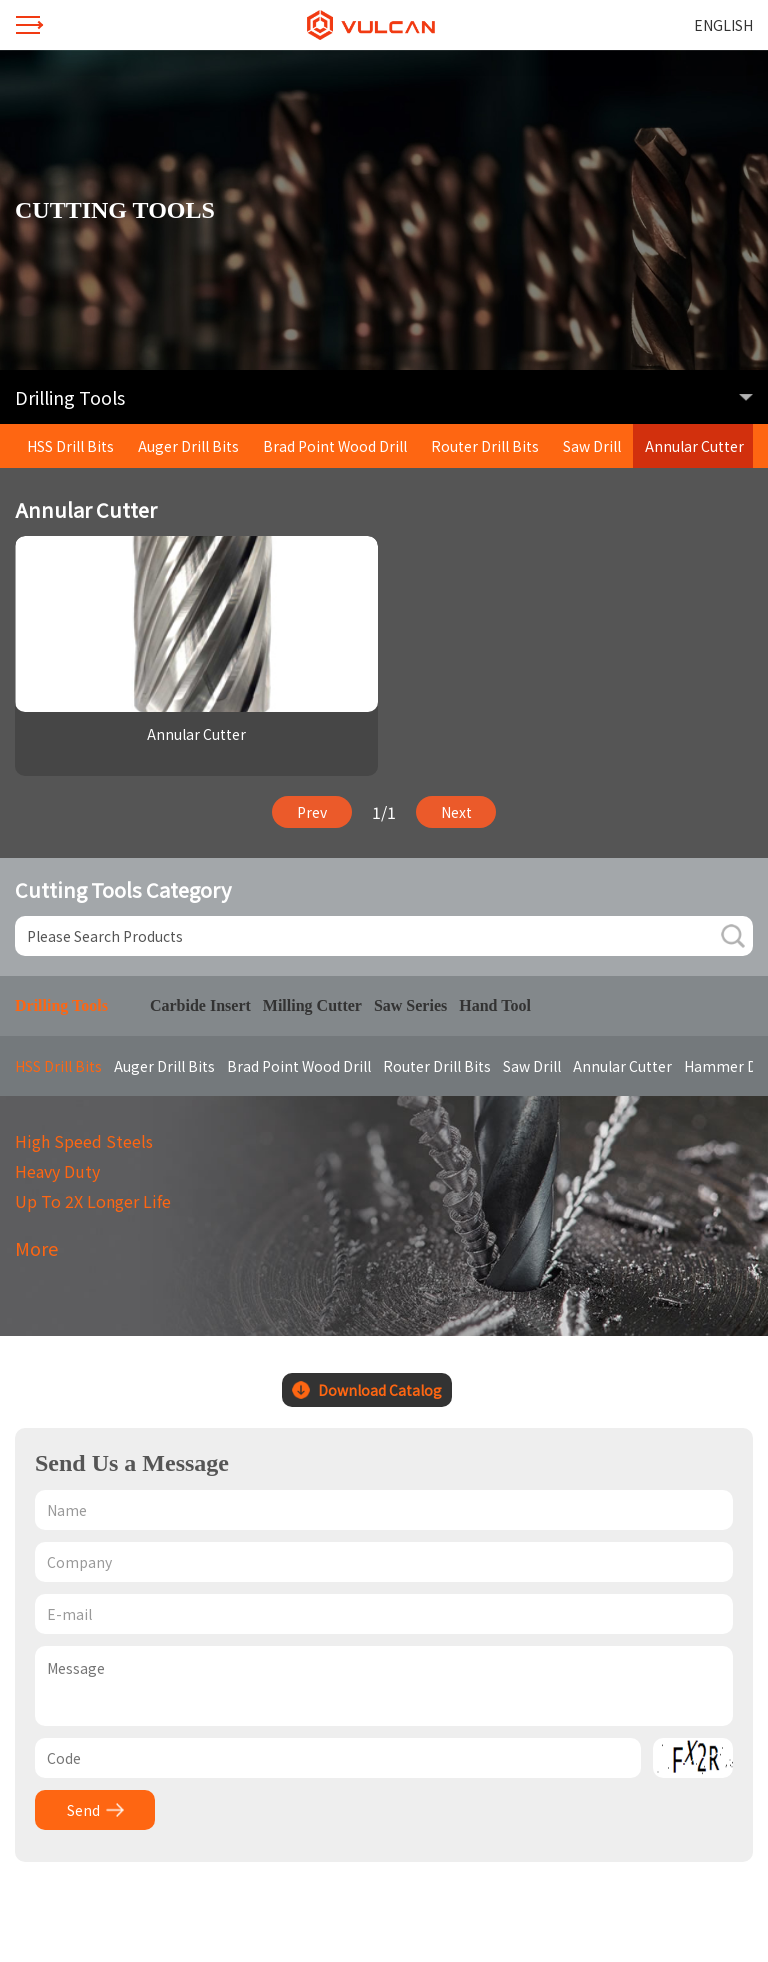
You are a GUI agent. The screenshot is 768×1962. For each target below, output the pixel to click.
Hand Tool (495, 1005)
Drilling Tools (61, 1005)
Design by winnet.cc (352, 1886)
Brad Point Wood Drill (335, 446)
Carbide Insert (200, 1005)
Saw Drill (592, 446)
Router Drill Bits (485, 446)
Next (456, 812)
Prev (312, 812)
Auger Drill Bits (188, 446)
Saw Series (410, 1005)
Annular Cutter (694, 446)
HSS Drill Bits (70, 446)
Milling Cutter (312, 1005)
